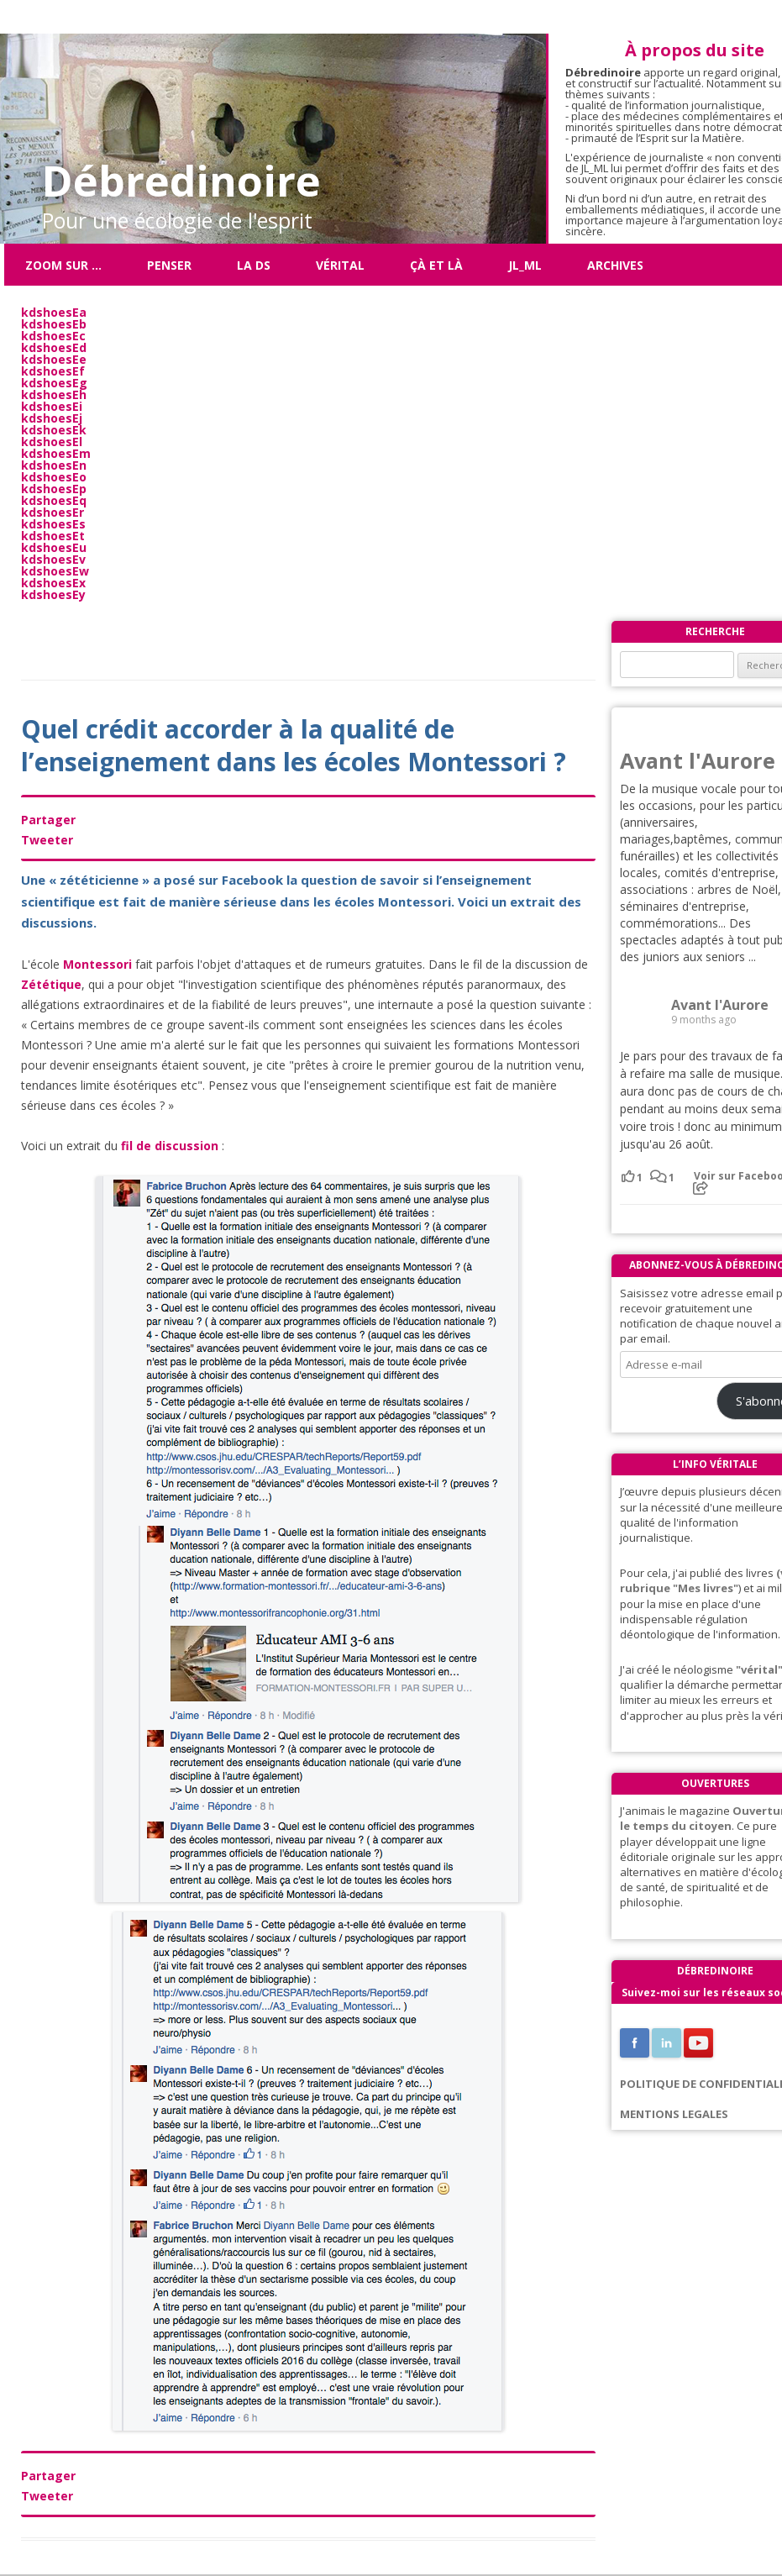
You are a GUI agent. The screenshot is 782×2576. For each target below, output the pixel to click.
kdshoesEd (54, 347)
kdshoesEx (53, 583)
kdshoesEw (55, 571)
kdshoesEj (51, 418)
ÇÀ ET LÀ (436, 265)
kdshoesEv (53, 559)
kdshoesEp (54, 489)
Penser (169, 265)
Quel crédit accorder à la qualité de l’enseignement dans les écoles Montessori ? (293, 745)
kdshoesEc (53, 336)
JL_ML (525, 265)
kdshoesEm (56, 453)
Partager (48, 820)
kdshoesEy (53, 594)
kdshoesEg (54, 383)
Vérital (340, 265)
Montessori (97, 964)
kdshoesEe (54, 359)
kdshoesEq (54, 500)
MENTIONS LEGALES (674, 2113)
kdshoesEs (53, 524)
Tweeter (47, 840)
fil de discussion (169, 1146)
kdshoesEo (54, 477)
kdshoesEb (54, 324)
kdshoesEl (51, 441)
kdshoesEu (54, 547)
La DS (253, 265)
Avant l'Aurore (697, 760)
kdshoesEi (51, 406)
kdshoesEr (52, 512)
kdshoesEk (54, 430)
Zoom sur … (63, 265)
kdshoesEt (53, 536)
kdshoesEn (54, 465)
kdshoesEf (53, 371)
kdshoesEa (54, 312)
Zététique (51, 984)
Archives (615, 265)
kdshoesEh (54, 394)
